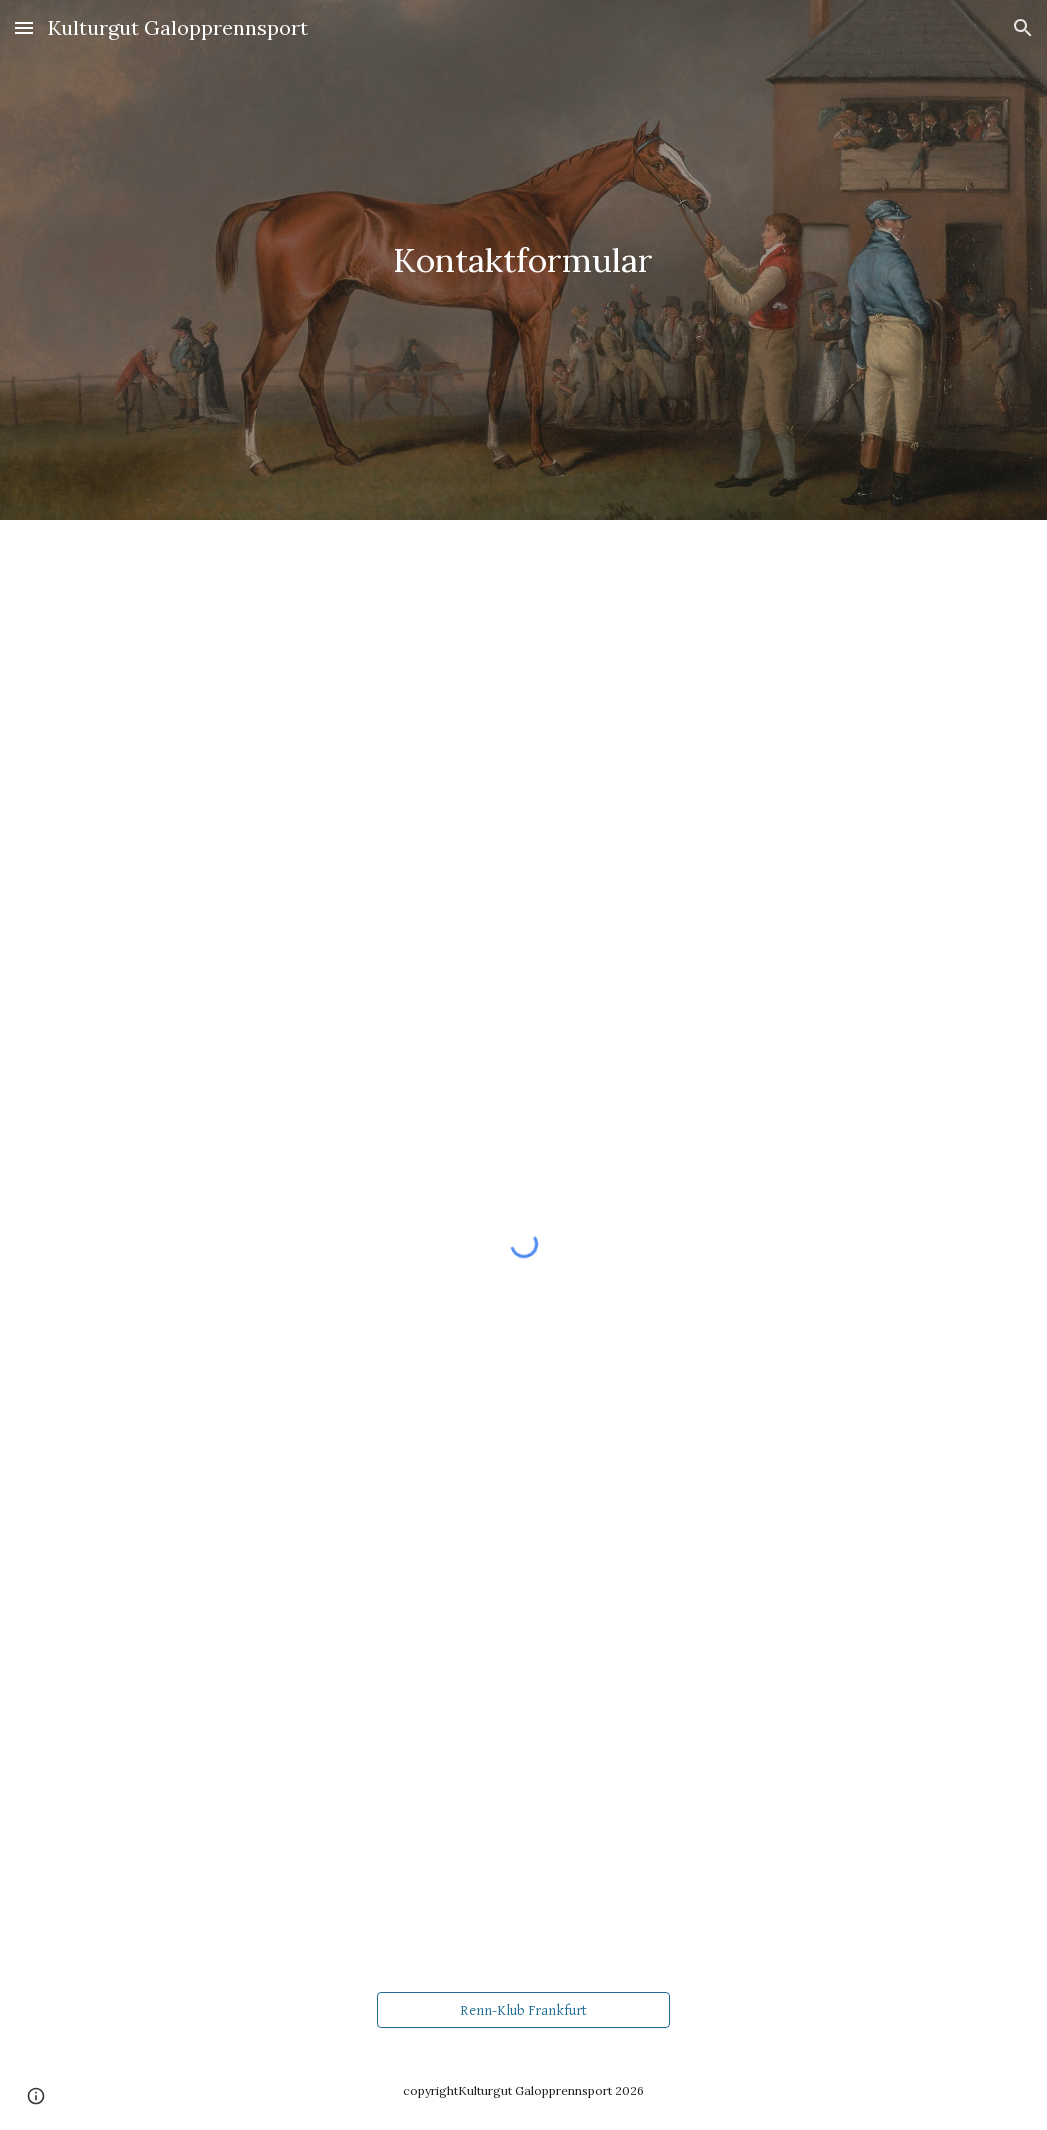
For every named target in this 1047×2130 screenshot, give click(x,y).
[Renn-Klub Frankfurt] (523, 2010)
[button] (24, 27)
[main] (523, 260)
